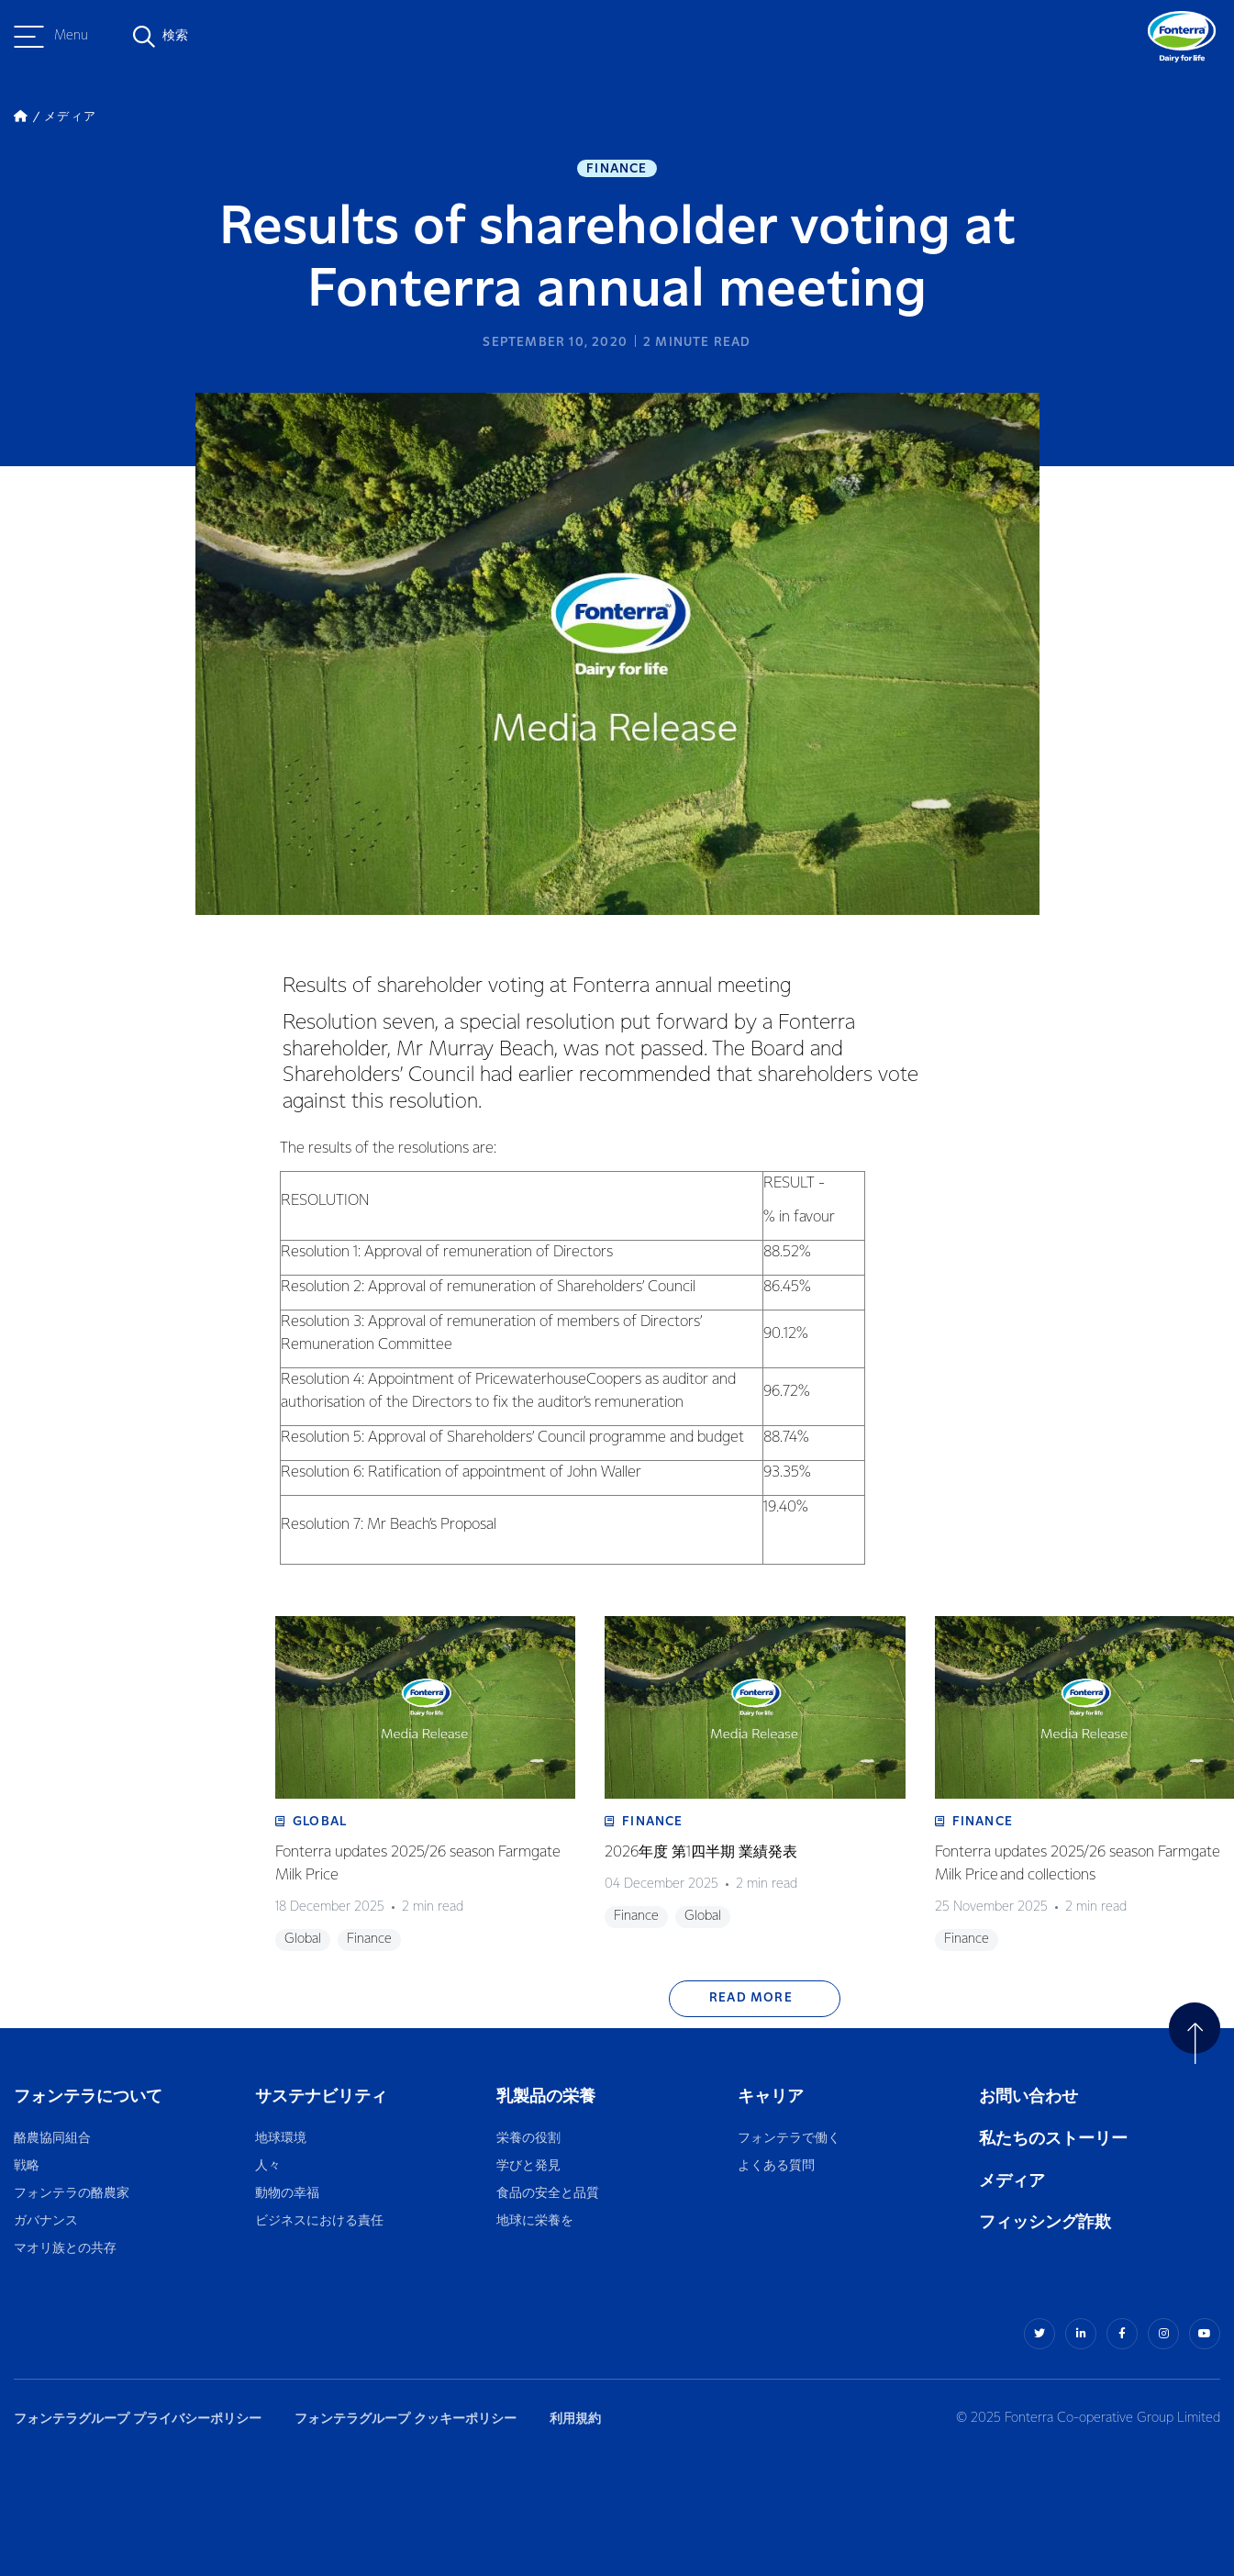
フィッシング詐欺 (1045, 2222)
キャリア (772, 2096)
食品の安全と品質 (547, 2194)
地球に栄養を (534, 2221)
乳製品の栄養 (545, 2096)
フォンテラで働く (789, 2139)
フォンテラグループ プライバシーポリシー (137, 2418)
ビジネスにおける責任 (319, 2221)
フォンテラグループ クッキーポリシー (406, 2418)
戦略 (26, 2166)
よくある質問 (777, 2166)
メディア (1012, 2181)
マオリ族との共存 (65, 2249)
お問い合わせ (1028, 2096)
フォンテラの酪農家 (71, 2194)
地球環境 (280, 2139)
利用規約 (575, 2418)
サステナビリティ (321, 2096)
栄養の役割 (528, 2139)
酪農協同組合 (52, 2139)
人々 (268, 2166)
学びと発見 (528, 2166)
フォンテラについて (88, 2096)
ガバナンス (46, 2221)
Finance (616, 168)
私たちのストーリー (1053, 2138)
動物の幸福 (287, 2194)
